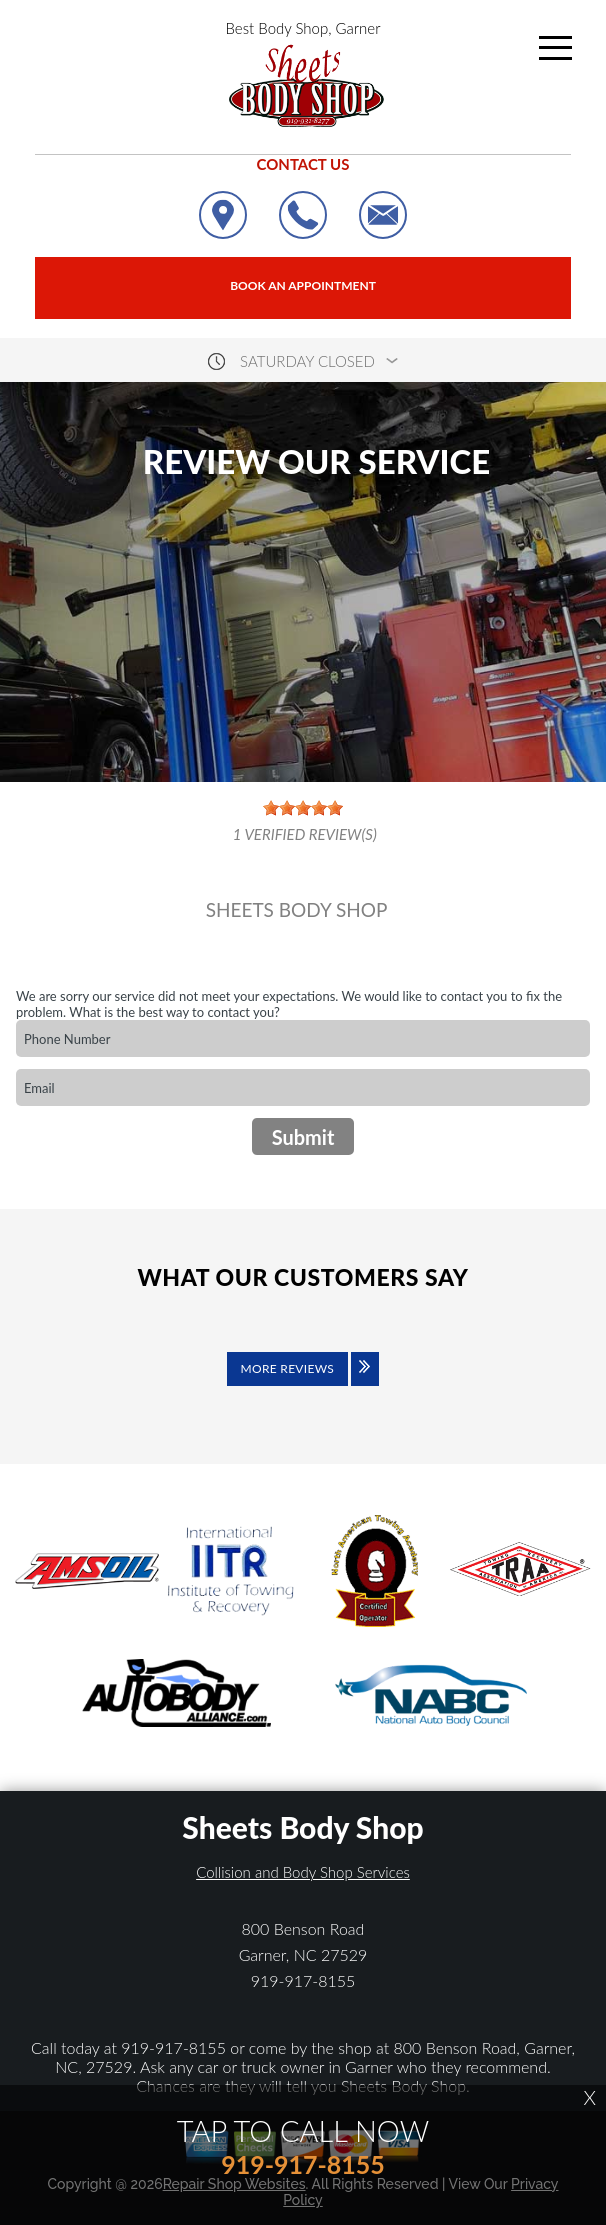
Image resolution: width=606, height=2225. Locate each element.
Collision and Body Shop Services (303, 1872)
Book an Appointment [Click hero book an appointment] (303, 285)
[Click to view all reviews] (303, 1383)
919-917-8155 (303, 1980)
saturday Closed (307, 361)
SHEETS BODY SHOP (297, 910)
